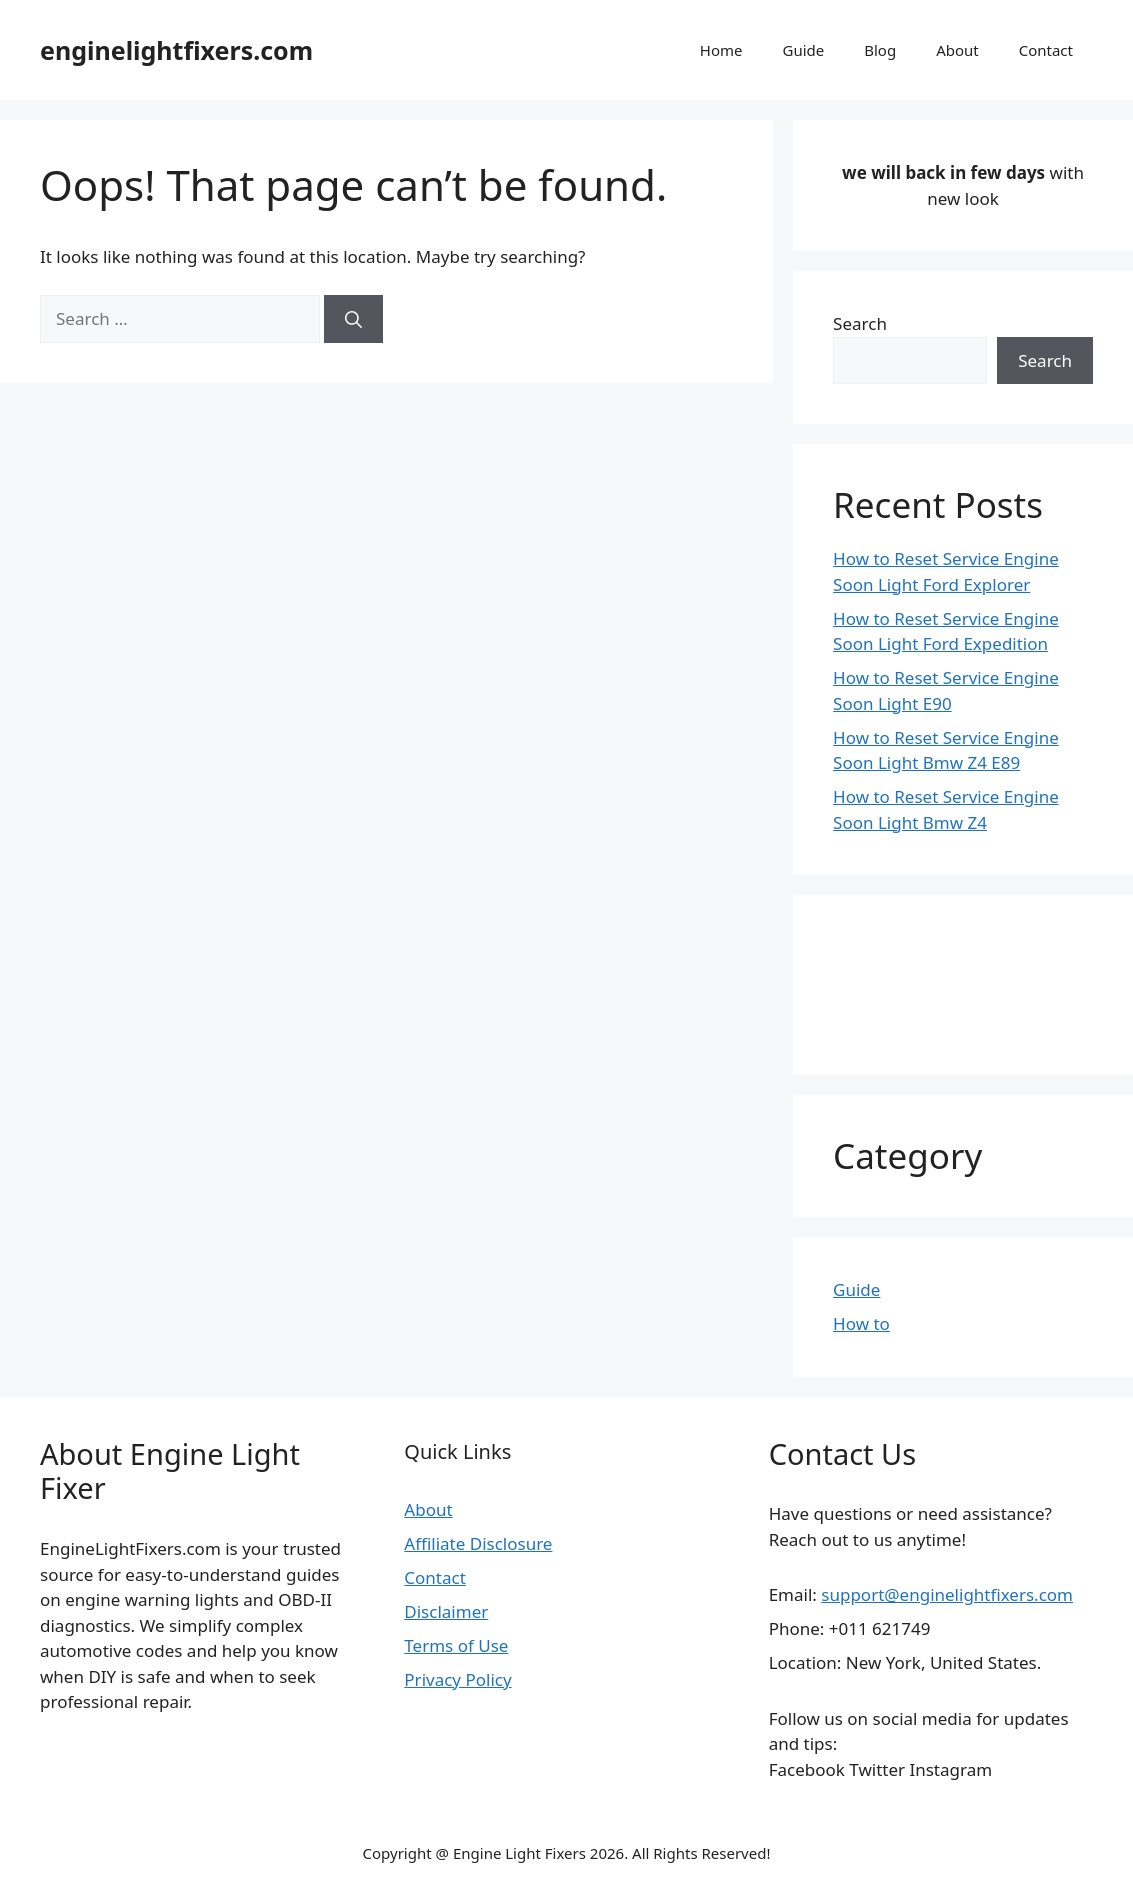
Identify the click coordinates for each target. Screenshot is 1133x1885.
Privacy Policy (457, 1679)
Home (721, 50)
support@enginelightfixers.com (947, 1594)
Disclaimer (446, 1611)
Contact (1046, 50)
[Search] (353, 319)
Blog (880, 50)
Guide (803, 50)
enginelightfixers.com (176, 50)
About (957, 50)
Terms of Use (456, 1645)
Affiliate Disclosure (478, 1543)
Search (860, 323)
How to (861, 1323)
